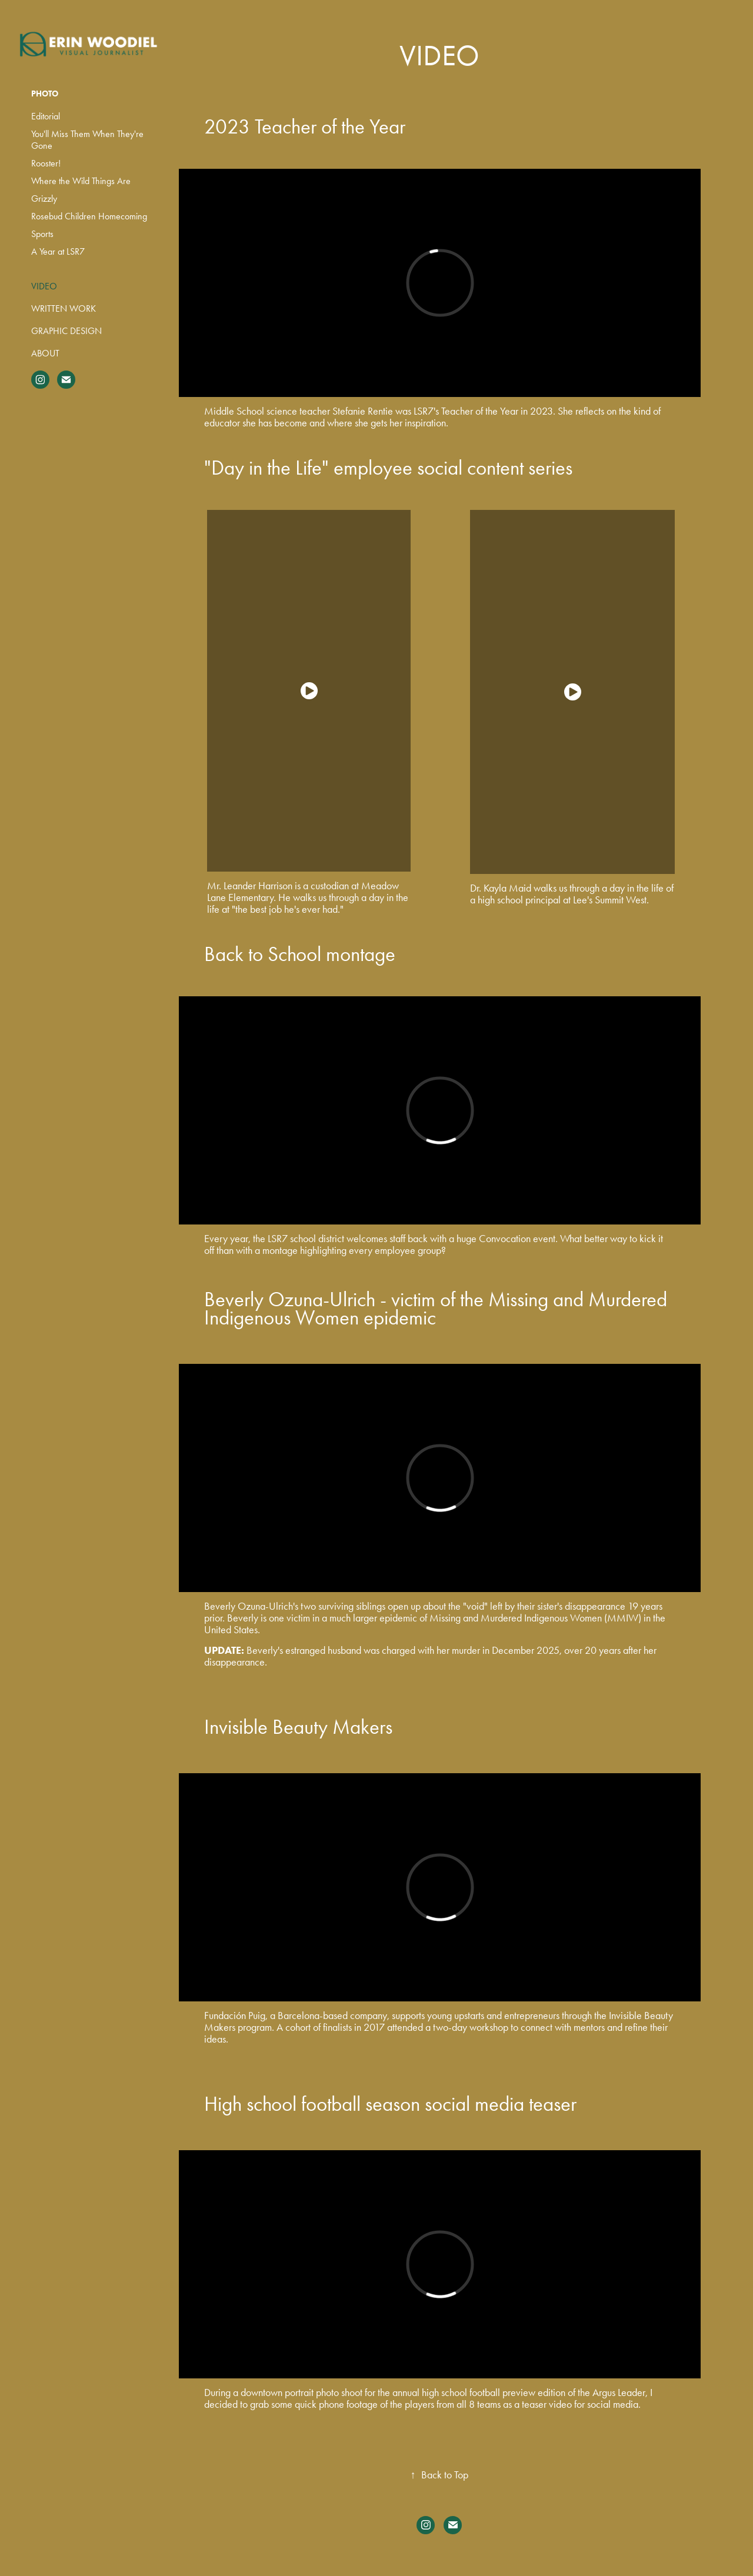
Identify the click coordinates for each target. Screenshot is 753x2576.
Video (44, 286)
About (45, 353)
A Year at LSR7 (58, 251)
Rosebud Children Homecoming (89, 216)
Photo (44, 94)
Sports (42, 233)
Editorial (45, 116)
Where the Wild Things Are (81, 180)
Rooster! (46, 163)
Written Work (63, 308)
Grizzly (44, 198)
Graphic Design (66, 330)
